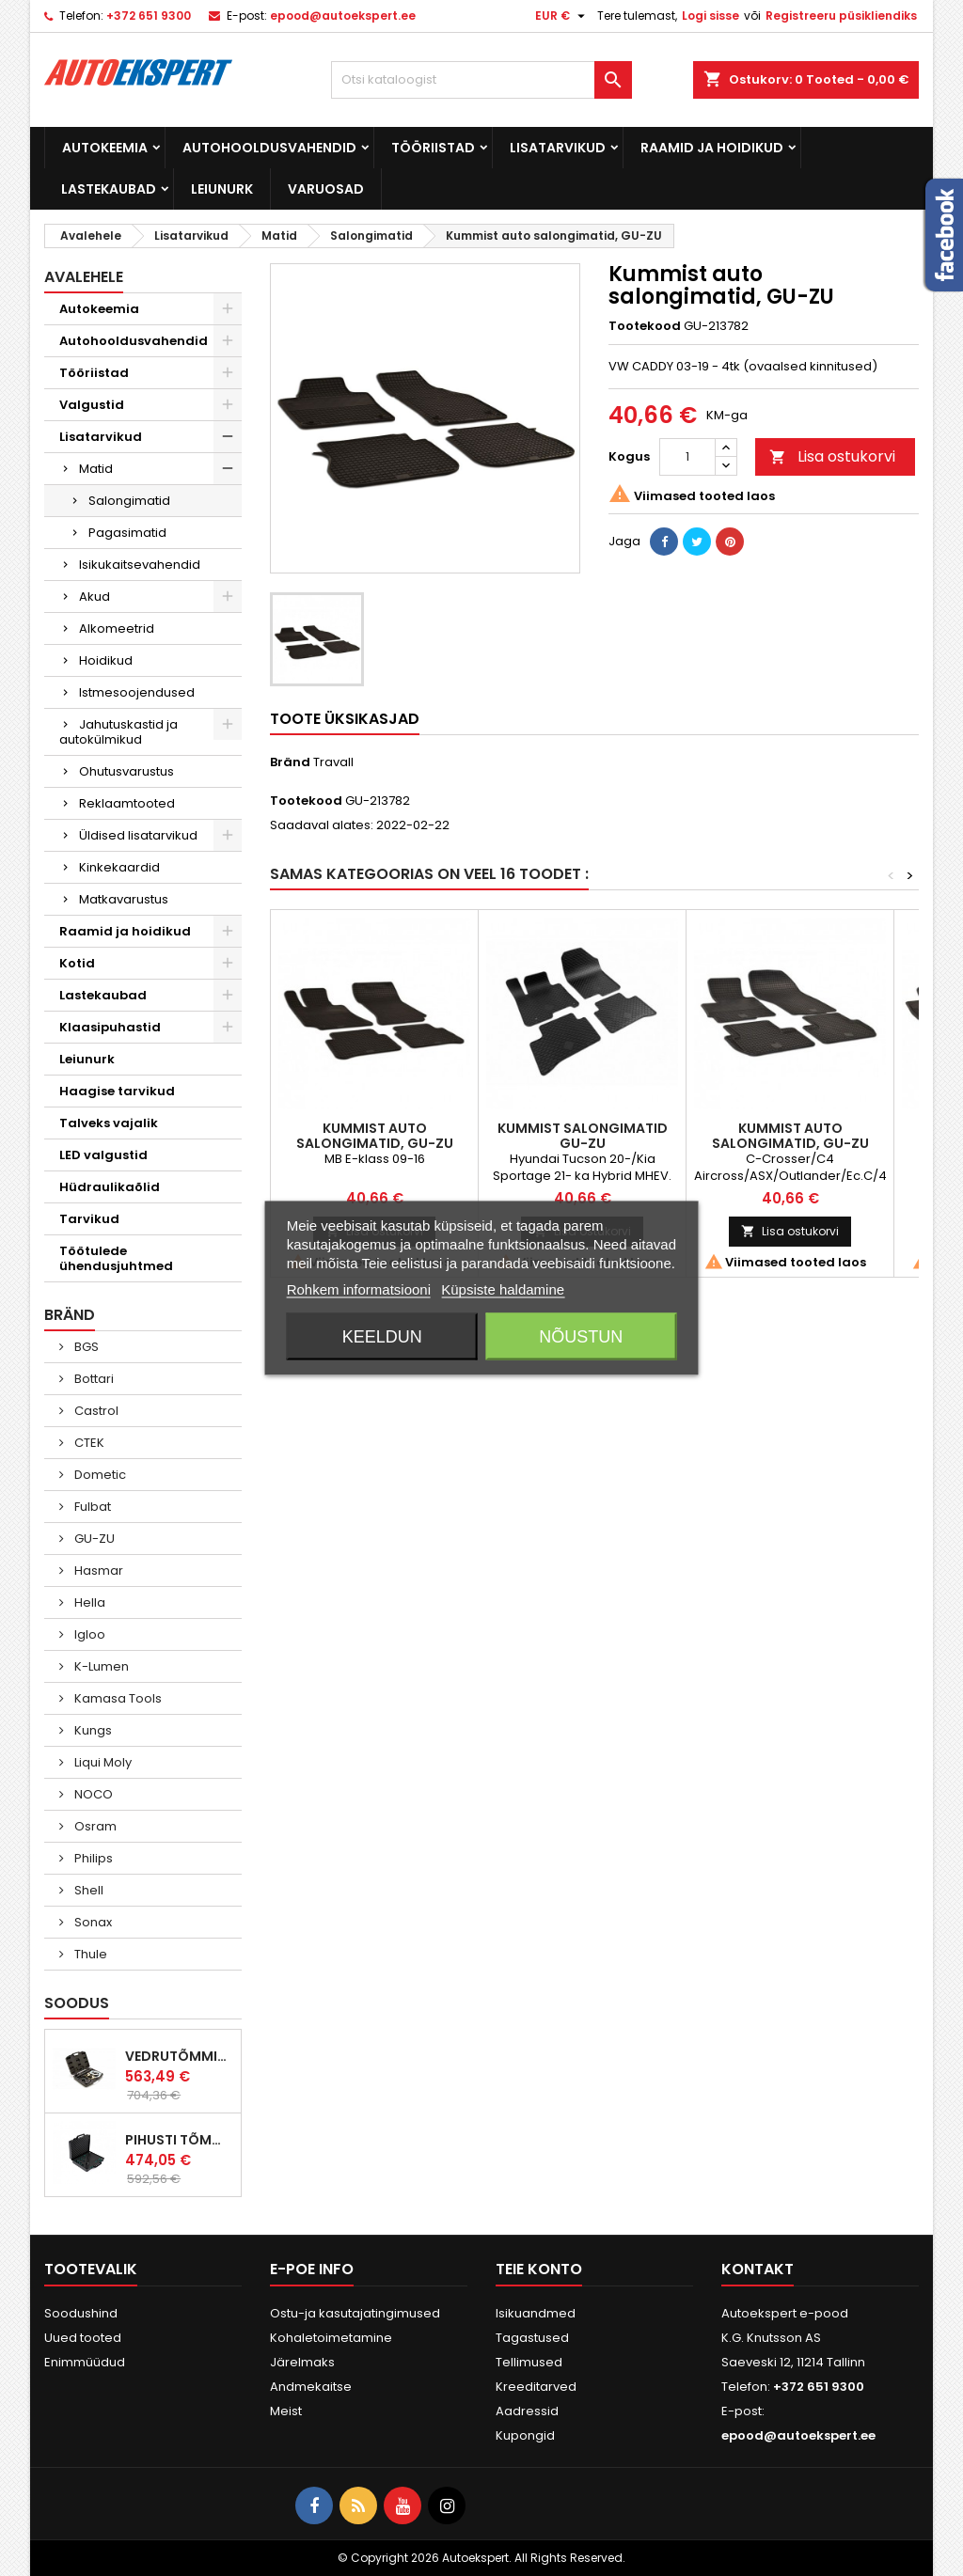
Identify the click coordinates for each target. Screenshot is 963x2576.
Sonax (91, 1922)
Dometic (98, 1475)
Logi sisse (710, 16)
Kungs (91, 1730)
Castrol (94, 1411)
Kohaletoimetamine (331, 2338)
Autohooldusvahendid (269, 147)
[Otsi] (481, 80)
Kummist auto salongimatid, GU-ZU (374, 1136)
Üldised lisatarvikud (138, 835)
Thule (89, 1954)
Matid (96, 469)
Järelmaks (302, 2362)
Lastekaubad (108, 189)
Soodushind (81, 2313)
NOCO (92, 1794)
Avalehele (83, 277)
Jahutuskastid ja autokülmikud (118, 731)
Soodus (76, 2003)
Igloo (88, 1634)
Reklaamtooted (127, 803)
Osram (94, 1826)
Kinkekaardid (119, 867)
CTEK (87, 1443)
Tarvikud (89, 1219)
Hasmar (97, 1570)
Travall (333, 762)
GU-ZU (93, 1538)
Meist (286, 2411)
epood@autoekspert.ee (343, 16)
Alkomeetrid (116, 628)
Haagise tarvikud (117, 1091)
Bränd (290, 762)
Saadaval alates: (321, 825)
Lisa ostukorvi (832, 456)
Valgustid (91, 405)
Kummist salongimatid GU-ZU (582, 1136)
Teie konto (539, 2269)
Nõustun (581, 1336)
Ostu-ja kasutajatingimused (355, 2313)
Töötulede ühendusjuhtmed (116, 1258)
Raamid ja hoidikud (711, 147)
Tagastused (532, 2338)
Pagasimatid (127, 533)
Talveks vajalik (108, 1123)
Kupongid (525, 2435)
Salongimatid (129, 501)
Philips (92, 1858)
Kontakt (757, 2269)
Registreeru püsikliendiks (841, 16)
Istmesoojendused (137, 692)
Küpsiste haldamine (502, 1289)
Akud (94, 596)
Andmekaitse (311, 2386)
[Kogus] (687, 457)
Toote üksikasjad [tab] (344, 719)
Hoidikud (106, 660)
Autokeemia (105, 147)
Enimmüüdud (84, 2362)
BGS (85, 1347)
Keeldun (382, 1336)
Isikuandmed (536, 2313)
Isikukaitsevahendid (139, 564)
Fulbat (91, 1507)
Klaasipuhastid (110, 1027)
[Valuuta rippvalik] (562, 16)
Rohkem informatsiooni (359, 1289)
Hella (88, 1602)
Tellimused (529, 2362)
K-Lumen (100, 1666)
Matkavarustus (123, 899)
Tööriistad (433, 147)
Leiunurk (222, 189)
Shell (87, 1890)
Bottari (92, 1379)
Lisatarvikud (558, 147)
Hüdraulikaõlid (109, 1187)
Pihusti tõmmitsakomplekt (179, 2139)
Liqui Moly (101, 1762)
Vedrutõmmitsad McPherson (179, 2056)
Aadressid (527, 2411)
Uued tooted (82, 2338)
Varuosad (326, 189)
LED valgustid (103, 1155)
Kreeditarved (536, 2386)
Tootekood (644, 326)
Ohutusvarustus (126, 771)
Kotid (77, 963)
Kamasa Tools (116, 1698)
